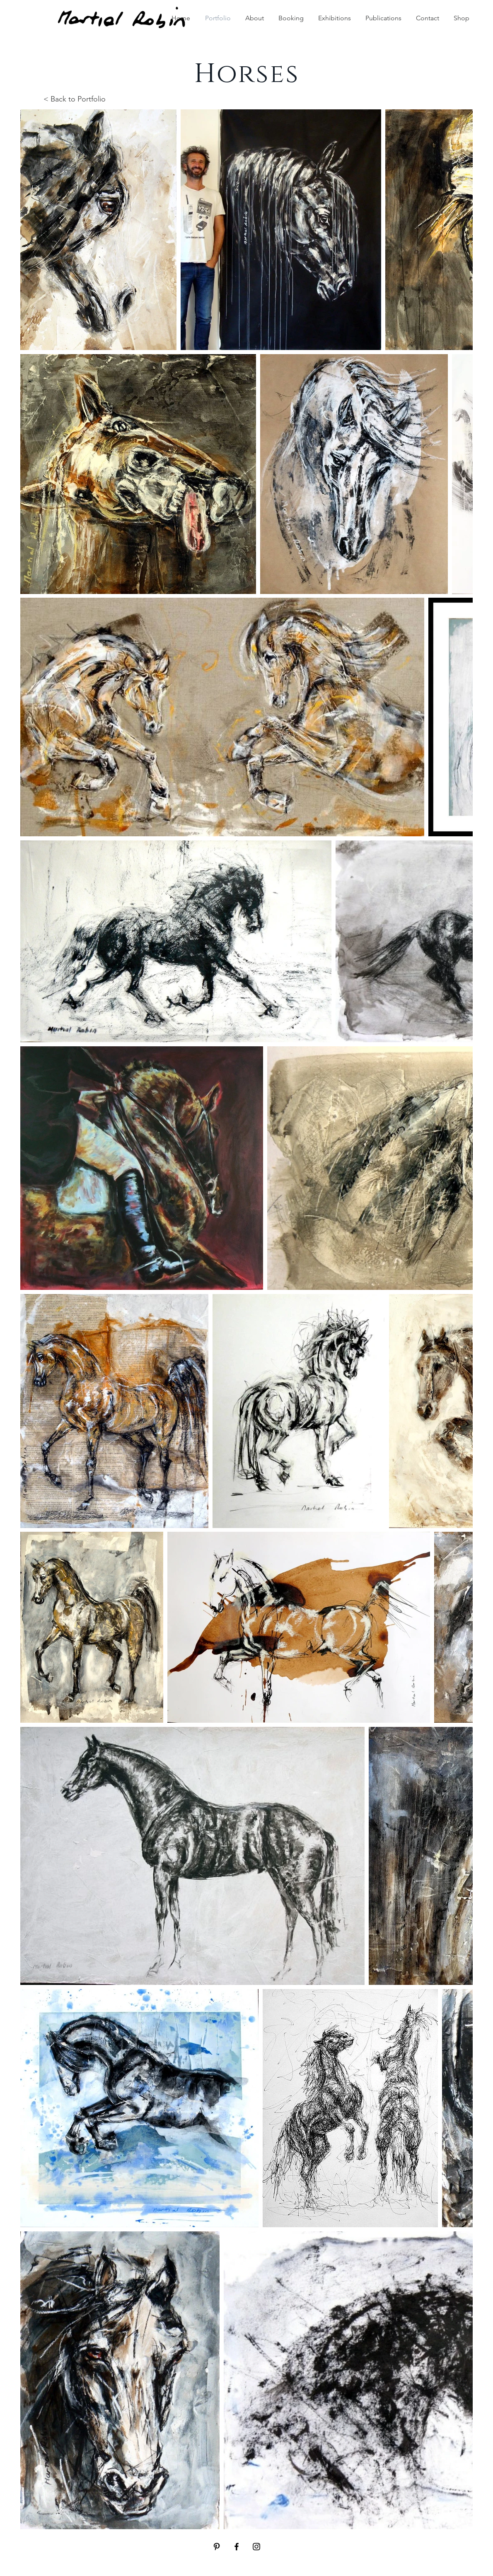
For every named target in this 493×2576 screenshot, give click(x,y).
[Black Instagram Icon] (256, 2547)
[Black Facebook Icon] (237, 2547)
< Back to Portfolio (75, 99)
